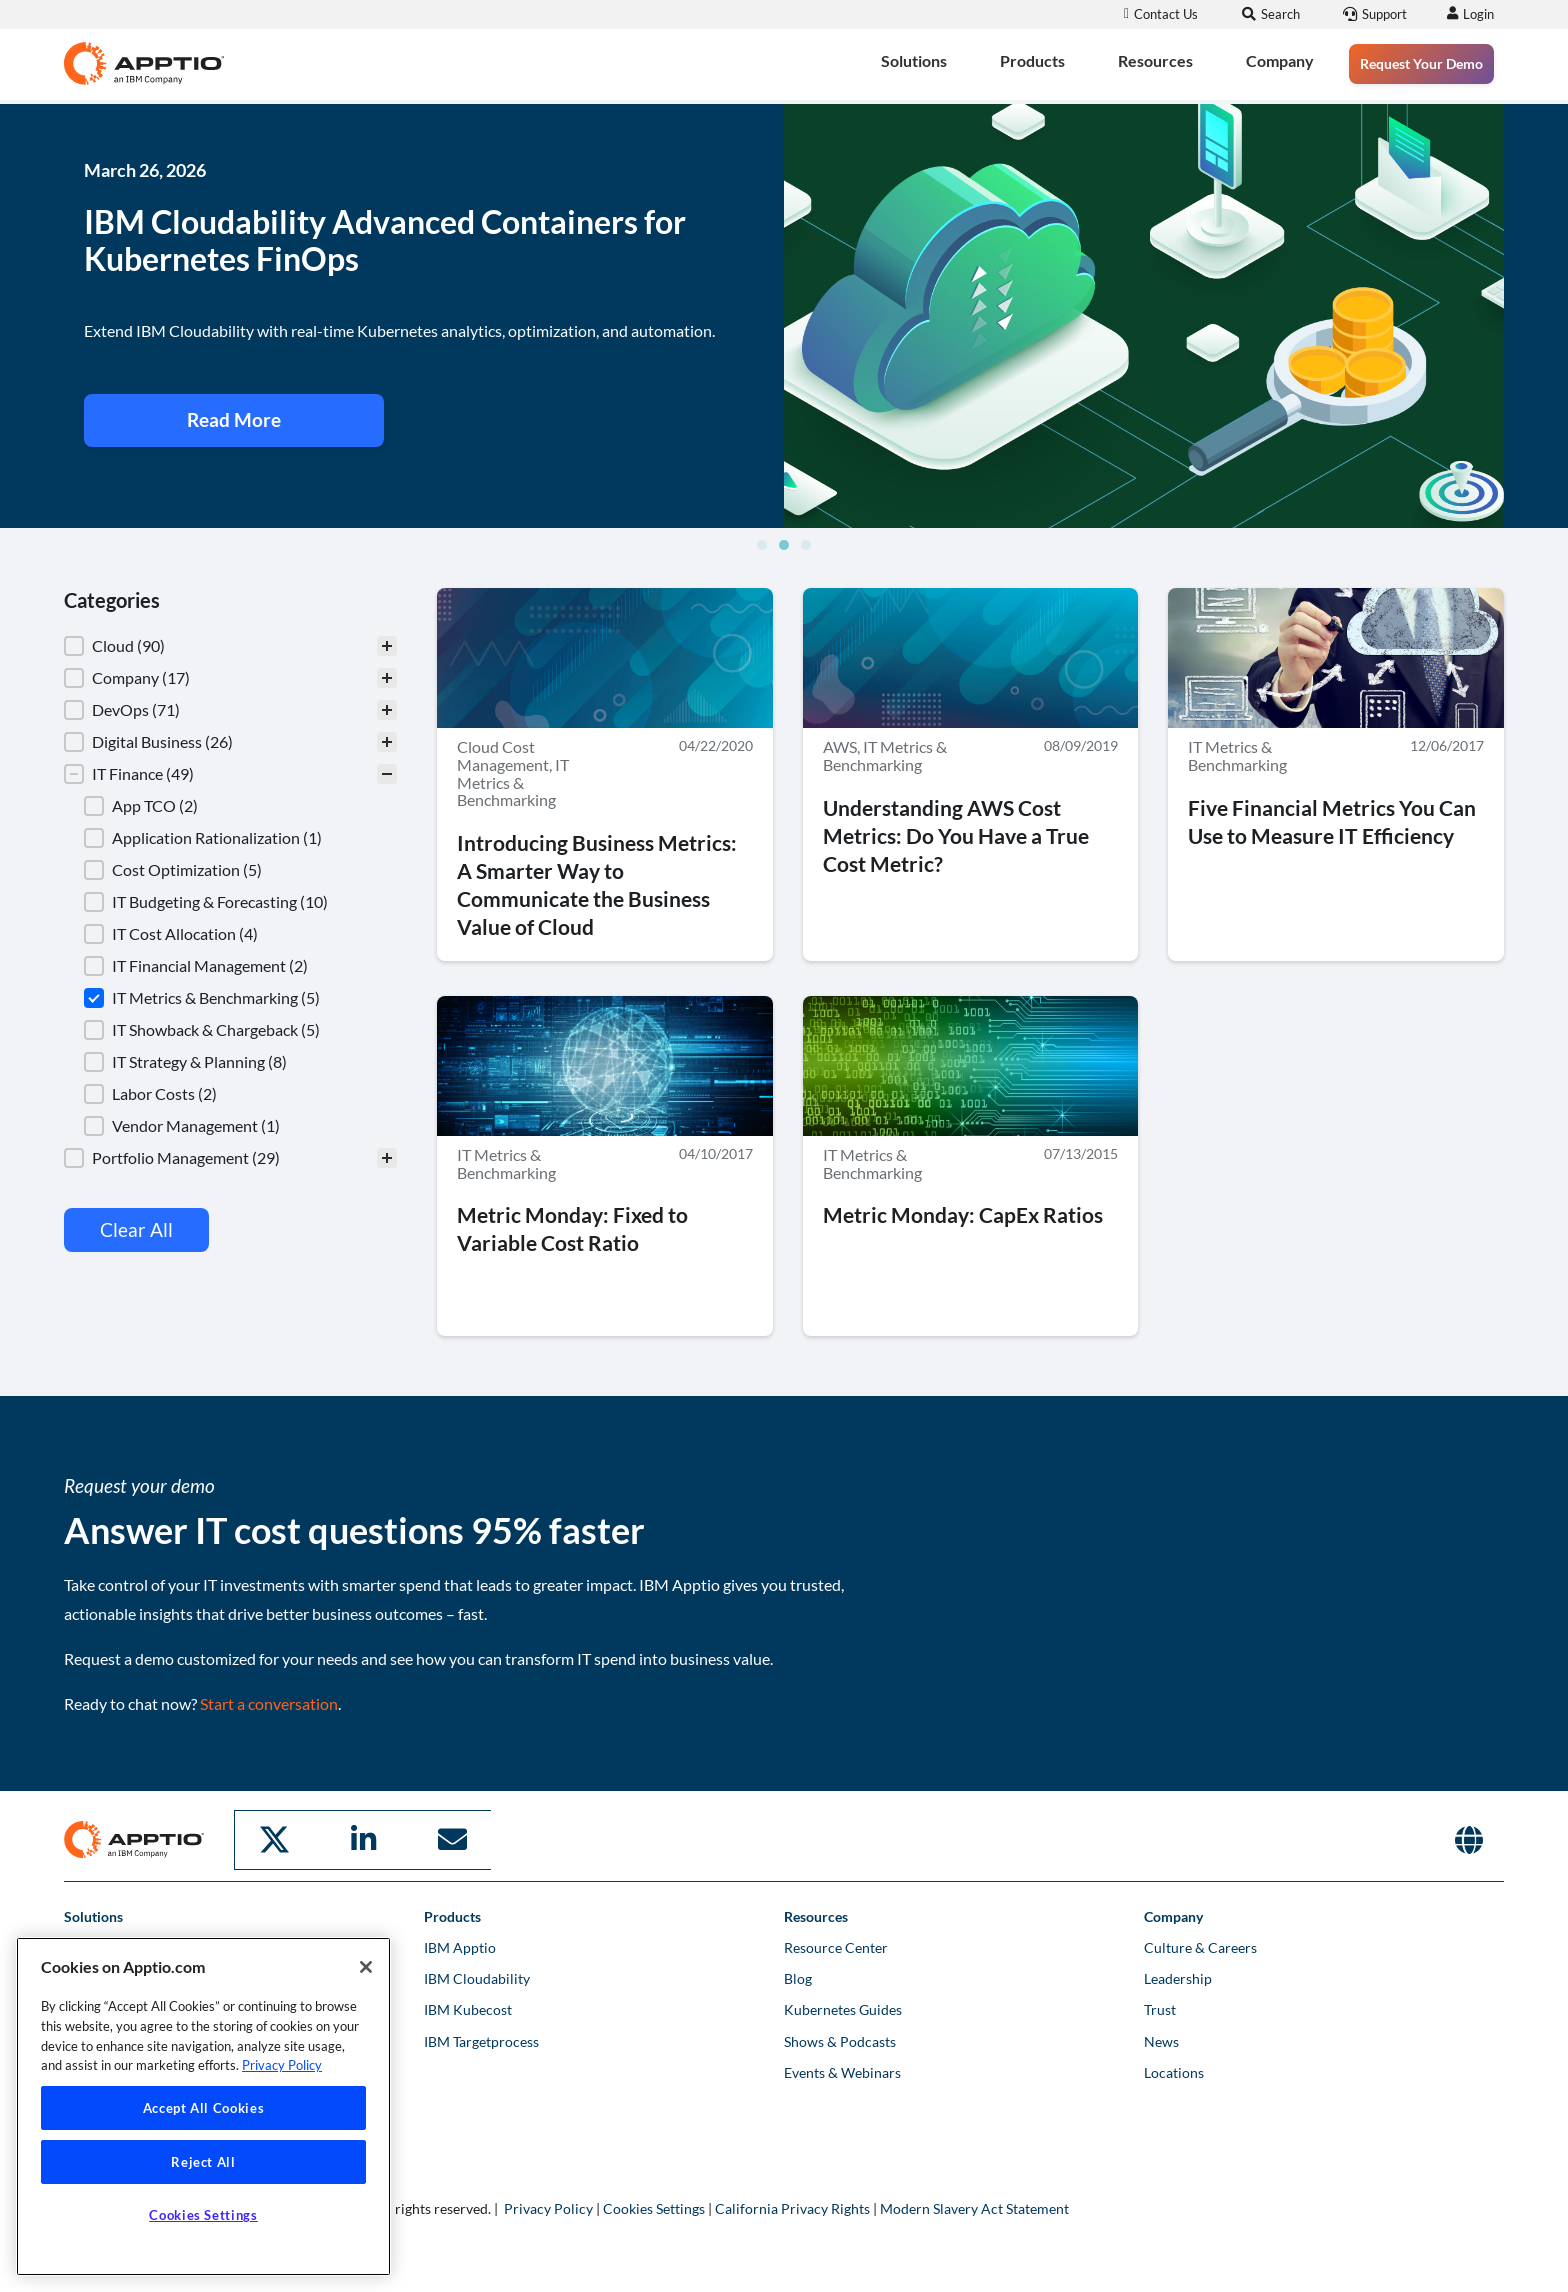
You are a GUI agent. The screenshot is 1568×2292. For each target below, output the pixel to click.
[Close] (366, 1967)
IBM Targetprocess (481, 2039)
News (1161, 2039)
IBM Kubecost (468, 2008)
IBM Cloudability (477, 1977)
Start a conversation (269, 1704)
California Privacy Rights (792, 2207)
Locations (1174, 2071)
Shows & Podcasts (840, 2039)
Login (1475, 14)
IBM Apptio (460, 1946)
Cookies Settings (654, 2207)
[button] (762, 546)
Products (1032, 60)
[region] (203, 2106)
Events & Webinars (842, 2071)
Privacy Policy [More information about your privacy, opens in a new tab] (282, 2065)
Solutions (914, 60)
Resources (1155, 60)
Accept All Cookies (204, 2108)
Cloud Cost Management (503, 756)
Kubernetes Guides (843, 2008)
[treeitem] (230, 647)
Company (1280, 60)
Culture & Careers (1200, 1946)
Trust (1160, 2008)
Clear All (136, 1230)
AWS (840, 747)
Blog (798, 1977)
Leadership (1178, 1977)
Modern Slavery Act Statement (974, 2207)
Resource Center (836, 1946)
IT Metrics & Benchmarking (513, 783)
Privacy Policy (548, 2207)
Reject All (203, 2162)
